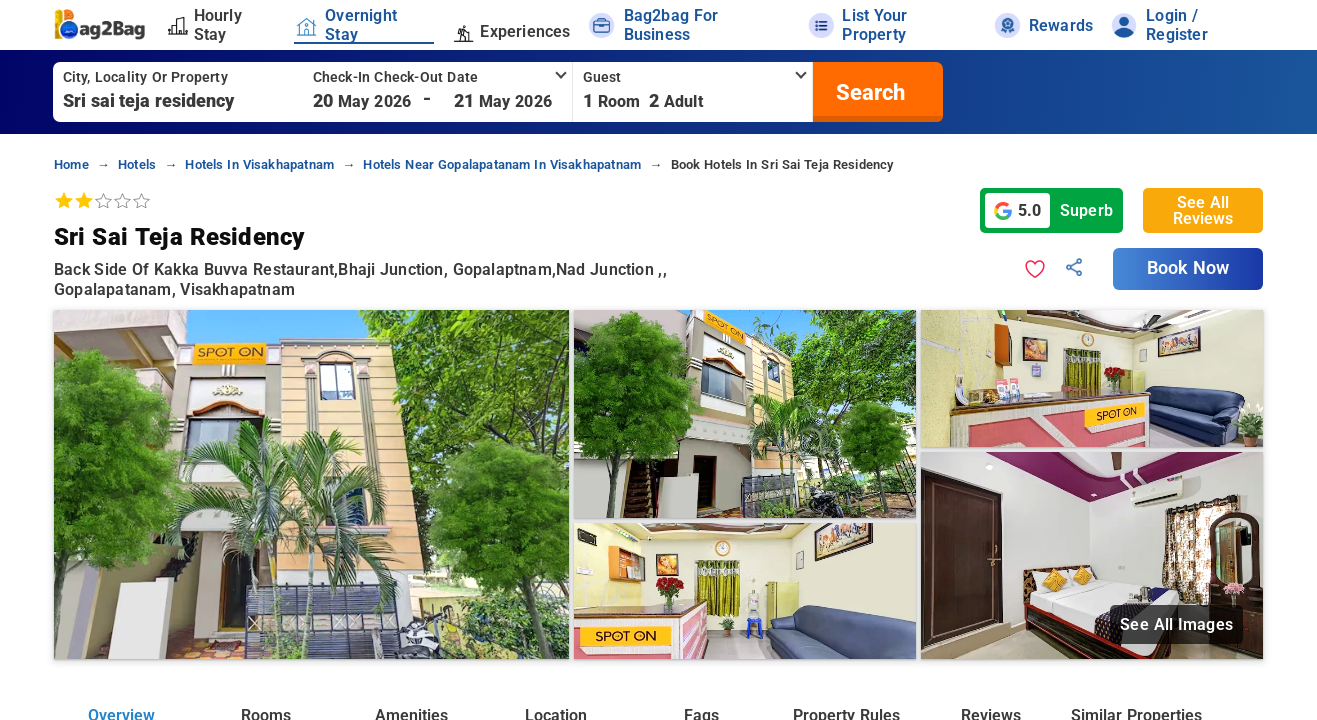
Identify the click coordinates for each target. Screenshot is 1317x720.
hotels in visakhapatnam (259, 164)
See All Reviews (1203, 210)
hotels (137, 164)
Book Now (1188, 268)
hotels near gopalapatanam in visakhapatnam (502, 164)
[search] (868, 92)
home (71, 164)
